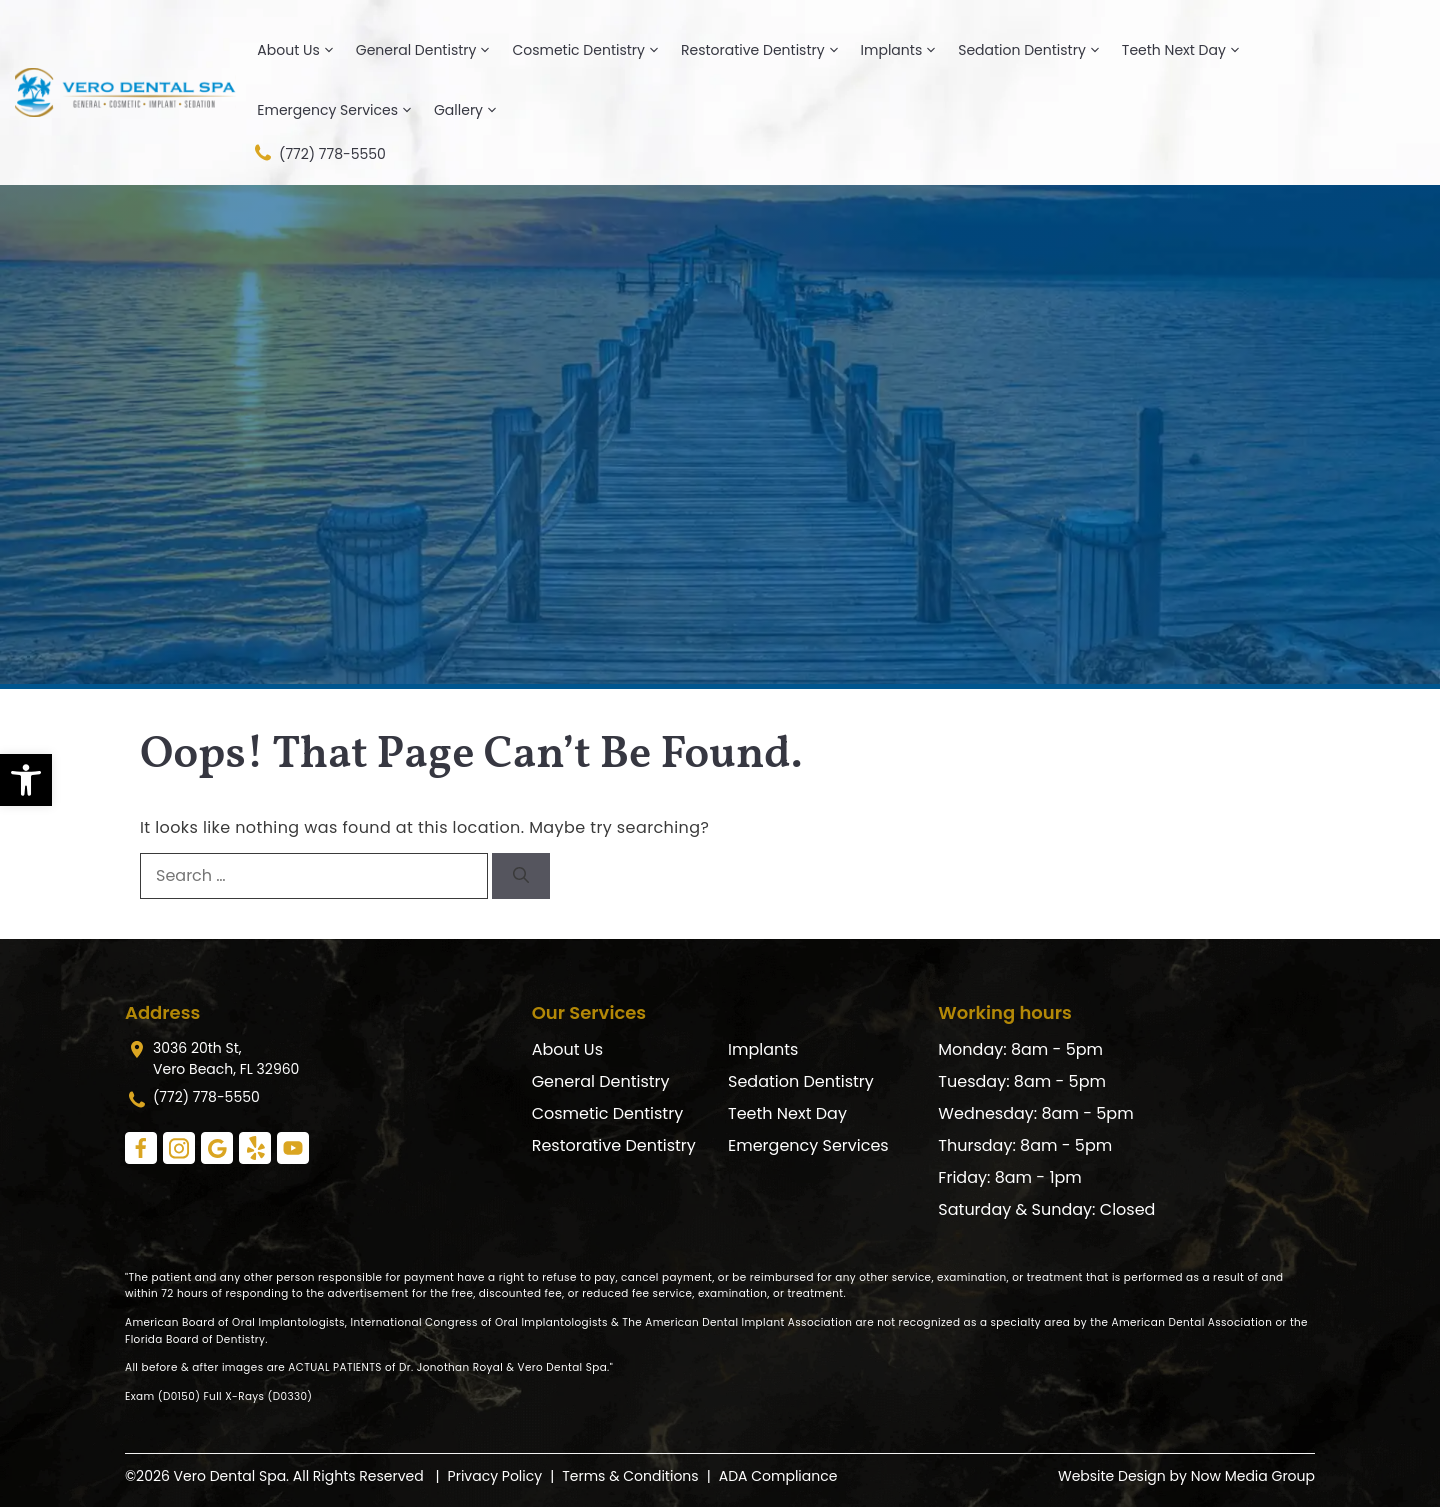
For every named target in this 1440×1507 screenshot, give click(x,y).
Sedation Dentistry (1037, 50)
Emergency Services (342, 110)
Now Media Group (1253, 1476)
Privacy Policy (495, 1476)
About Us (303, 50)
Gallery (473, 110)
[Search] (521, 876)
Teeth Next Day (1189, 50)
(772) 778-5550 (318, 152)
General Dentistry (431, 50)
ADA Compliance (778, 1476)
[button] (26, 780)
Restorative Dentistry (768, 50)
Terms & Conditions (630, 1476)
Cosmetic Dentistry (593, 50)
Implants (907, 50)
